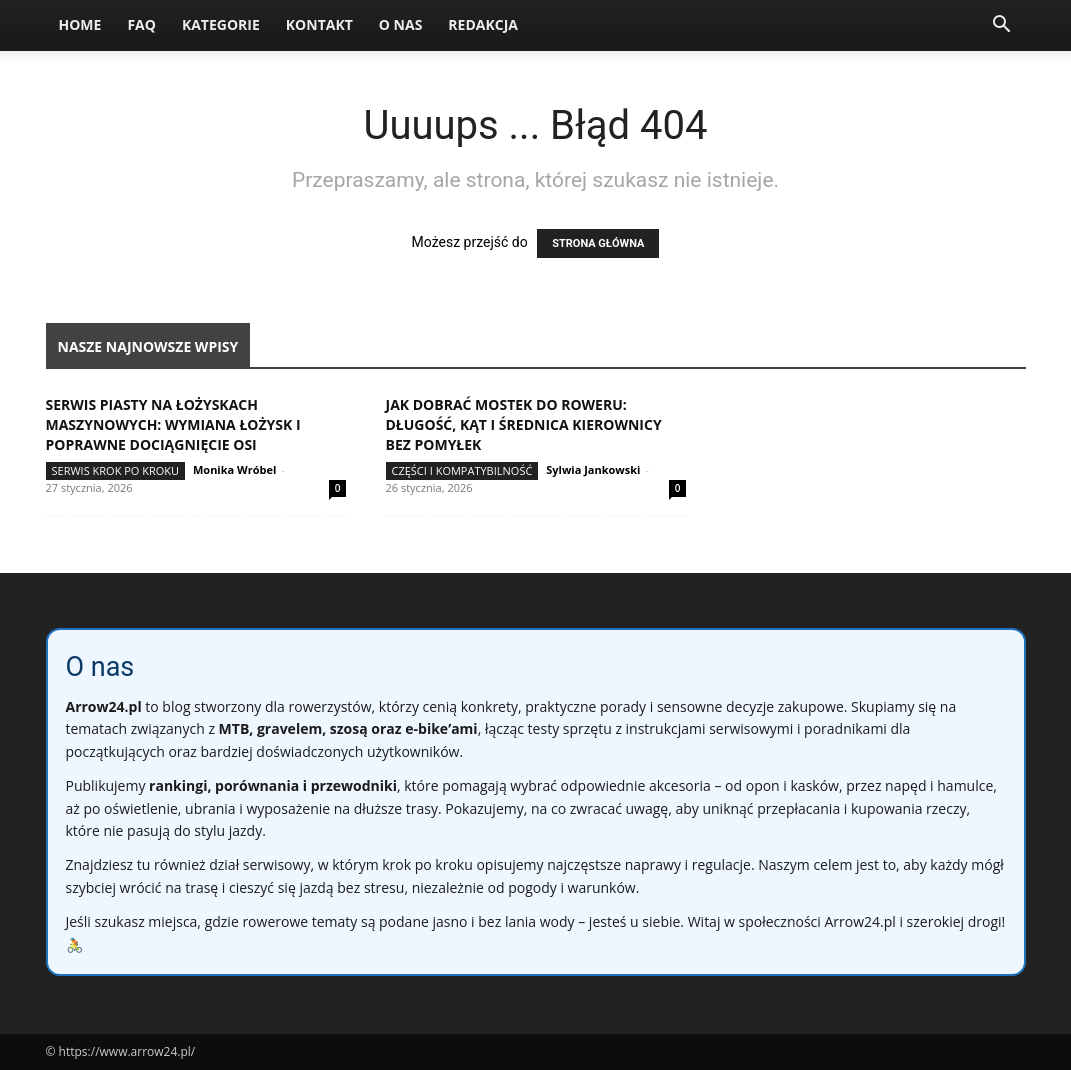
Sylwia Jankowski (593, 469)
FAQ (141, 24)
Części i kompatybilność (462, 470)
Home (80, 24)
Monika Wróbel (234, 469)
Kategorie (221, 24)
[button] (1002, 26)
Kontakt (319, 24)
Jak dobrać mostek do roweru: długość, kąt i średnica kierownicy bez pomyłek (524, 424)
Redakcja (483, 24)
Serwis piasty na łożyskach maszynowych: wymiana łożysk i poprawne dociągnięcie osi (173, 424)
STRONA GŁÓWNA (598, 243)
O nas (401, 24)
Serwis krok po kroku (116, 470)
